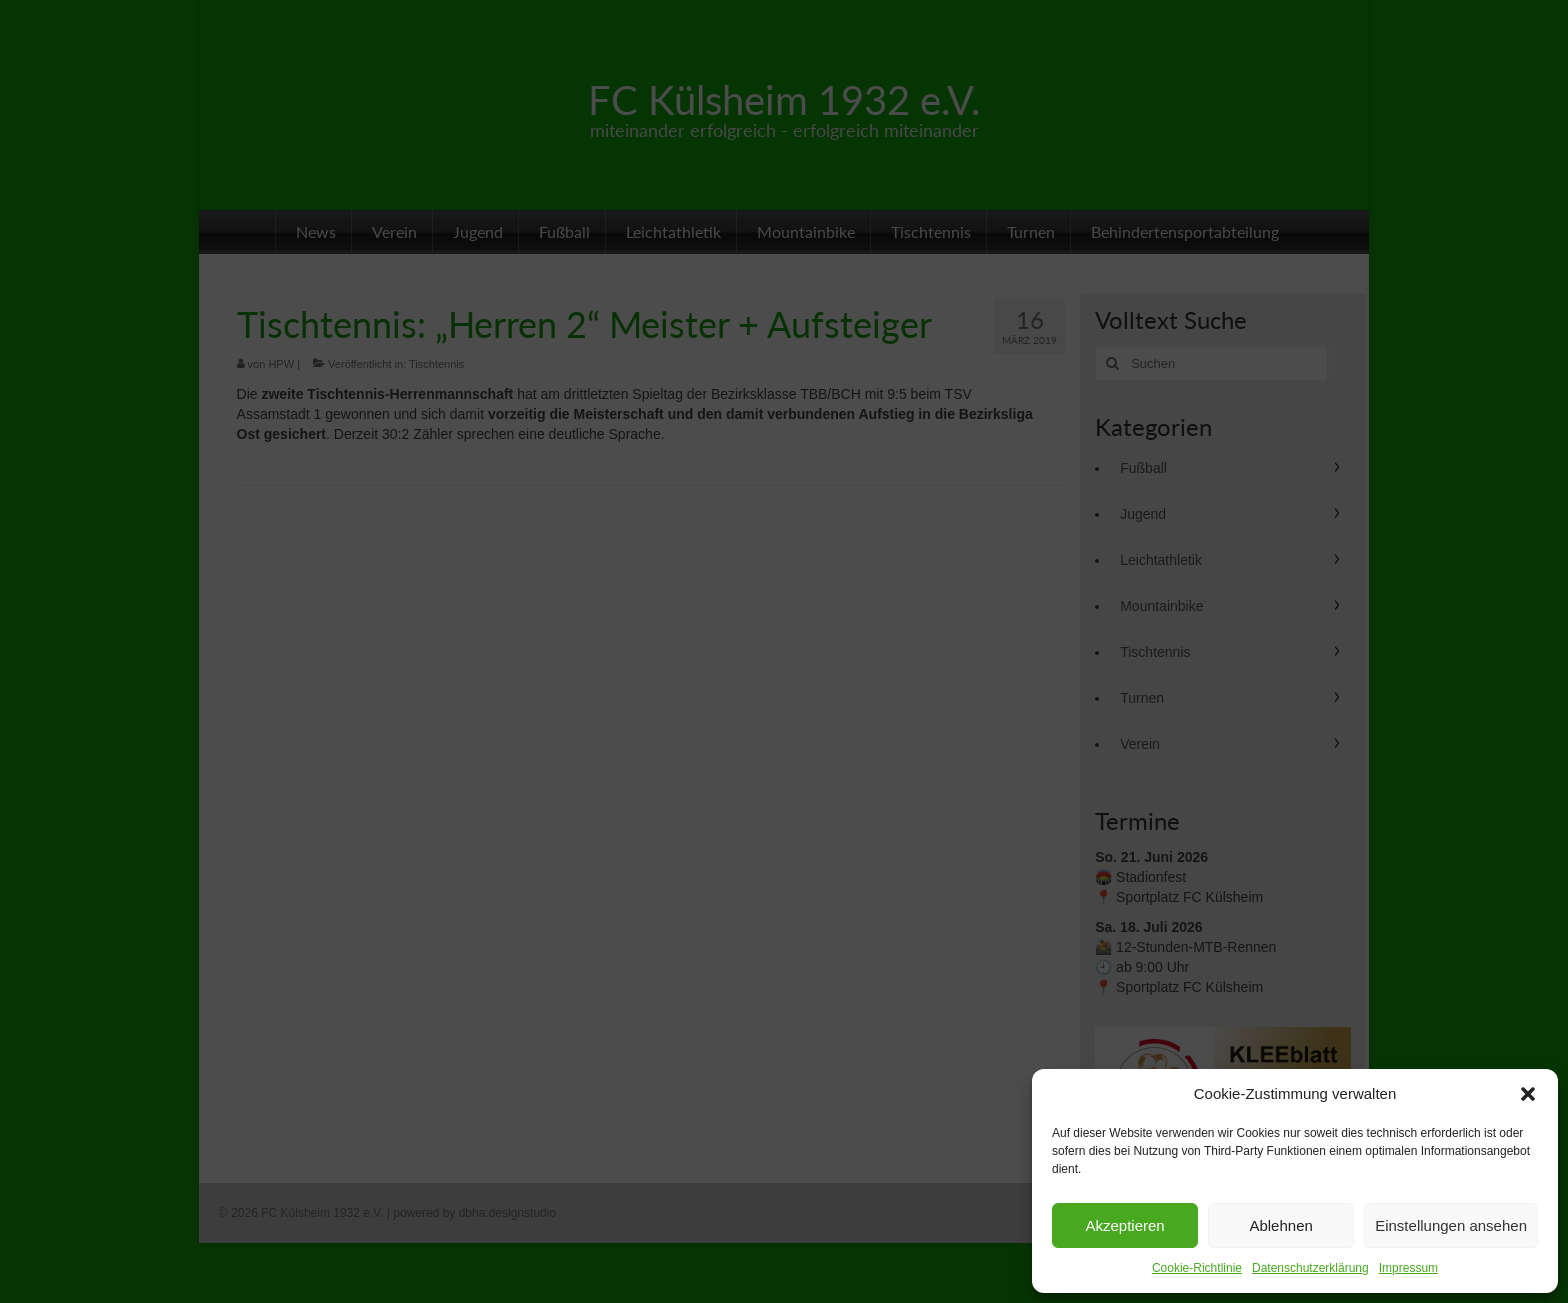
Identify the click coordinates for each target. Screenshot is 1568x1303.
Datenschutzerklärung (1310, 1268)
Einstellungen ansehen (1451, 1225)
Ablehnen (1280, 1225)
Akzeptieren (1124, 1225)
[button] (1528, 1094)
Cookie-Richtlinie (1197, 1268)
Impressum (1408, 1268)
